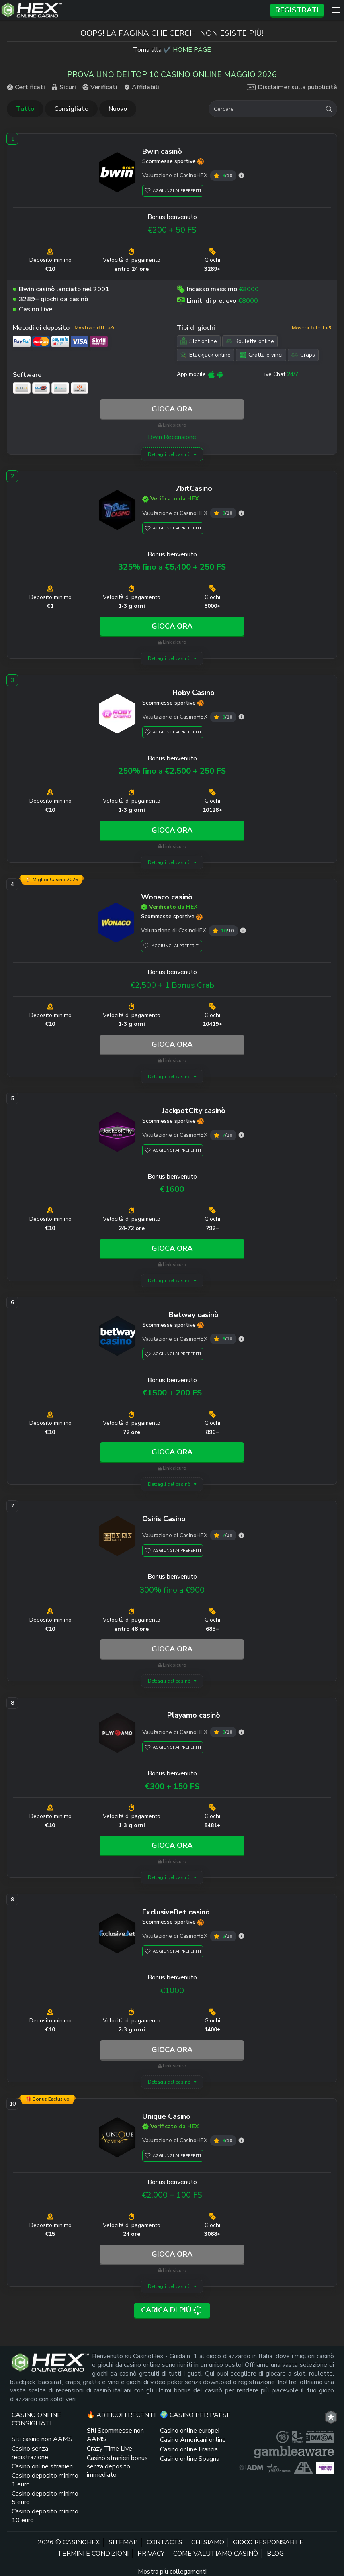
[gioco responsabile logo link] (278, 2468)
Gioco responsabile (268, 2542)
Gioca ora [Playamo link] (172, 1845)
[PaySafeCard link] (60, 341)
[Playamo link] (117, 1734)
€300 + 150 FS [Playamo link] (172, 1786)
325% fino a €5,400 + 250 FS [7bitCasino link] (172, 567)
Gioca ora (172, 409)
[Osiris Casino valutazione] (241, 1535)
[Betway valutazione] (241, 1339)
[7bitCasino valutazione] (241, 513)
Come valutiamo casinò (215, 2553)
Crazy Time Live (109, 2448)
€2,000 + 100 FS (172, 2195)
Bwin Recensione (172, 437)
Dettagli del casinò (169, 454)
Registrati (297, 10)
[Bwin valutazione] (241, 175)
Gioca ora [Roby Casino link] (172, 830)
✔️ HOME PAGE (187, 49)
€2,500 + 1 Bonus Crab (172, 985)
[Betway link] (117, 1337)
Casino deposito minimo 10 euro (45, 2515)
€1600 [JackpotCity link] (172, 1189)
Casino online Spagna (189, 2458)
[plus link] (282, 2437)
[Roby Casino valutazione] (241, 717)
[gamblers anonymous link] (303, 2468)
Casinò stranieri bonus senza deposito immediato (117, 2466)
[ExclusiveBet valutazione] (241, 1936)
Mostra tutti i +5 (311, 328)
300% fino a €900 (172, 1590)
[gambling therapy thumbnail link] (325, 2468)
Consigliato (71, 108)
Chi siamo (207, 2542)
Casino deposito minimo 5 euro (45, 2498)
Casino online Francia (189, 2449)
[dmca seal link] (320, 2437)
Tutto (25, 108)
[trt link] (331, 2417)
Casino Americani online (193, 2439)
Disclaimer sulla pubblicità (292, 87)
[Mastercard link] (41, 341)
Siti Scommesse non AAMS (115, 2434)
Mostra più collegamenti (172, 2572)
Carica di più (172, 2310)
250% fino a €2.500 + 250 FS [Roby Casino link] (172, 771)
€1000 (172, 1990)
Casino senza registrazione (30, 2453)
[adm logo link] (251, 2468)
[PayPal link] (22, 341)
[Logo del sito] (133, 10)
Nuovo (118, 108)
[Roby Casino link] (117, 715)
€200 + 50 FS (172, 230)
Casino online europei (189, 2430)
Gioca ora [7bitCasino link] (172, 626)
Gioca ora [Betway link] (172, 1452)
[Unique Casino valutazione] (241, 2140)
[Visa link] (79, 341)
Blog (275, 2553)
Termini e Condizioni (93, 2553)
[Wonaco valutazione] (243, 930)
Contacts (164, 2542)
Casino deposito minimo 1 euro (45, 2479)
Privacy (150, 2553)
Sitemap (123, 2542)
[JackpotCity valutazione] (241, 1135)
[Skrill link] (99, 341)
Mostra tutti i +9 (94, 328)
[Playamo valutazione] (241, 1732)
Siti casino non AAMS (42, 2439)
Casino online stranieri (42, 2466)
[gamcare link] (297, 2437)
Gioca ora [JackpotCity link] (172, 1248)
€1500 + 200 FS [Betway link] (172, 1392)
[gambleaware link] (294, 2452)
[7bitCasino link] (117, 511)
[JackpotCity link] (117, 1133)
